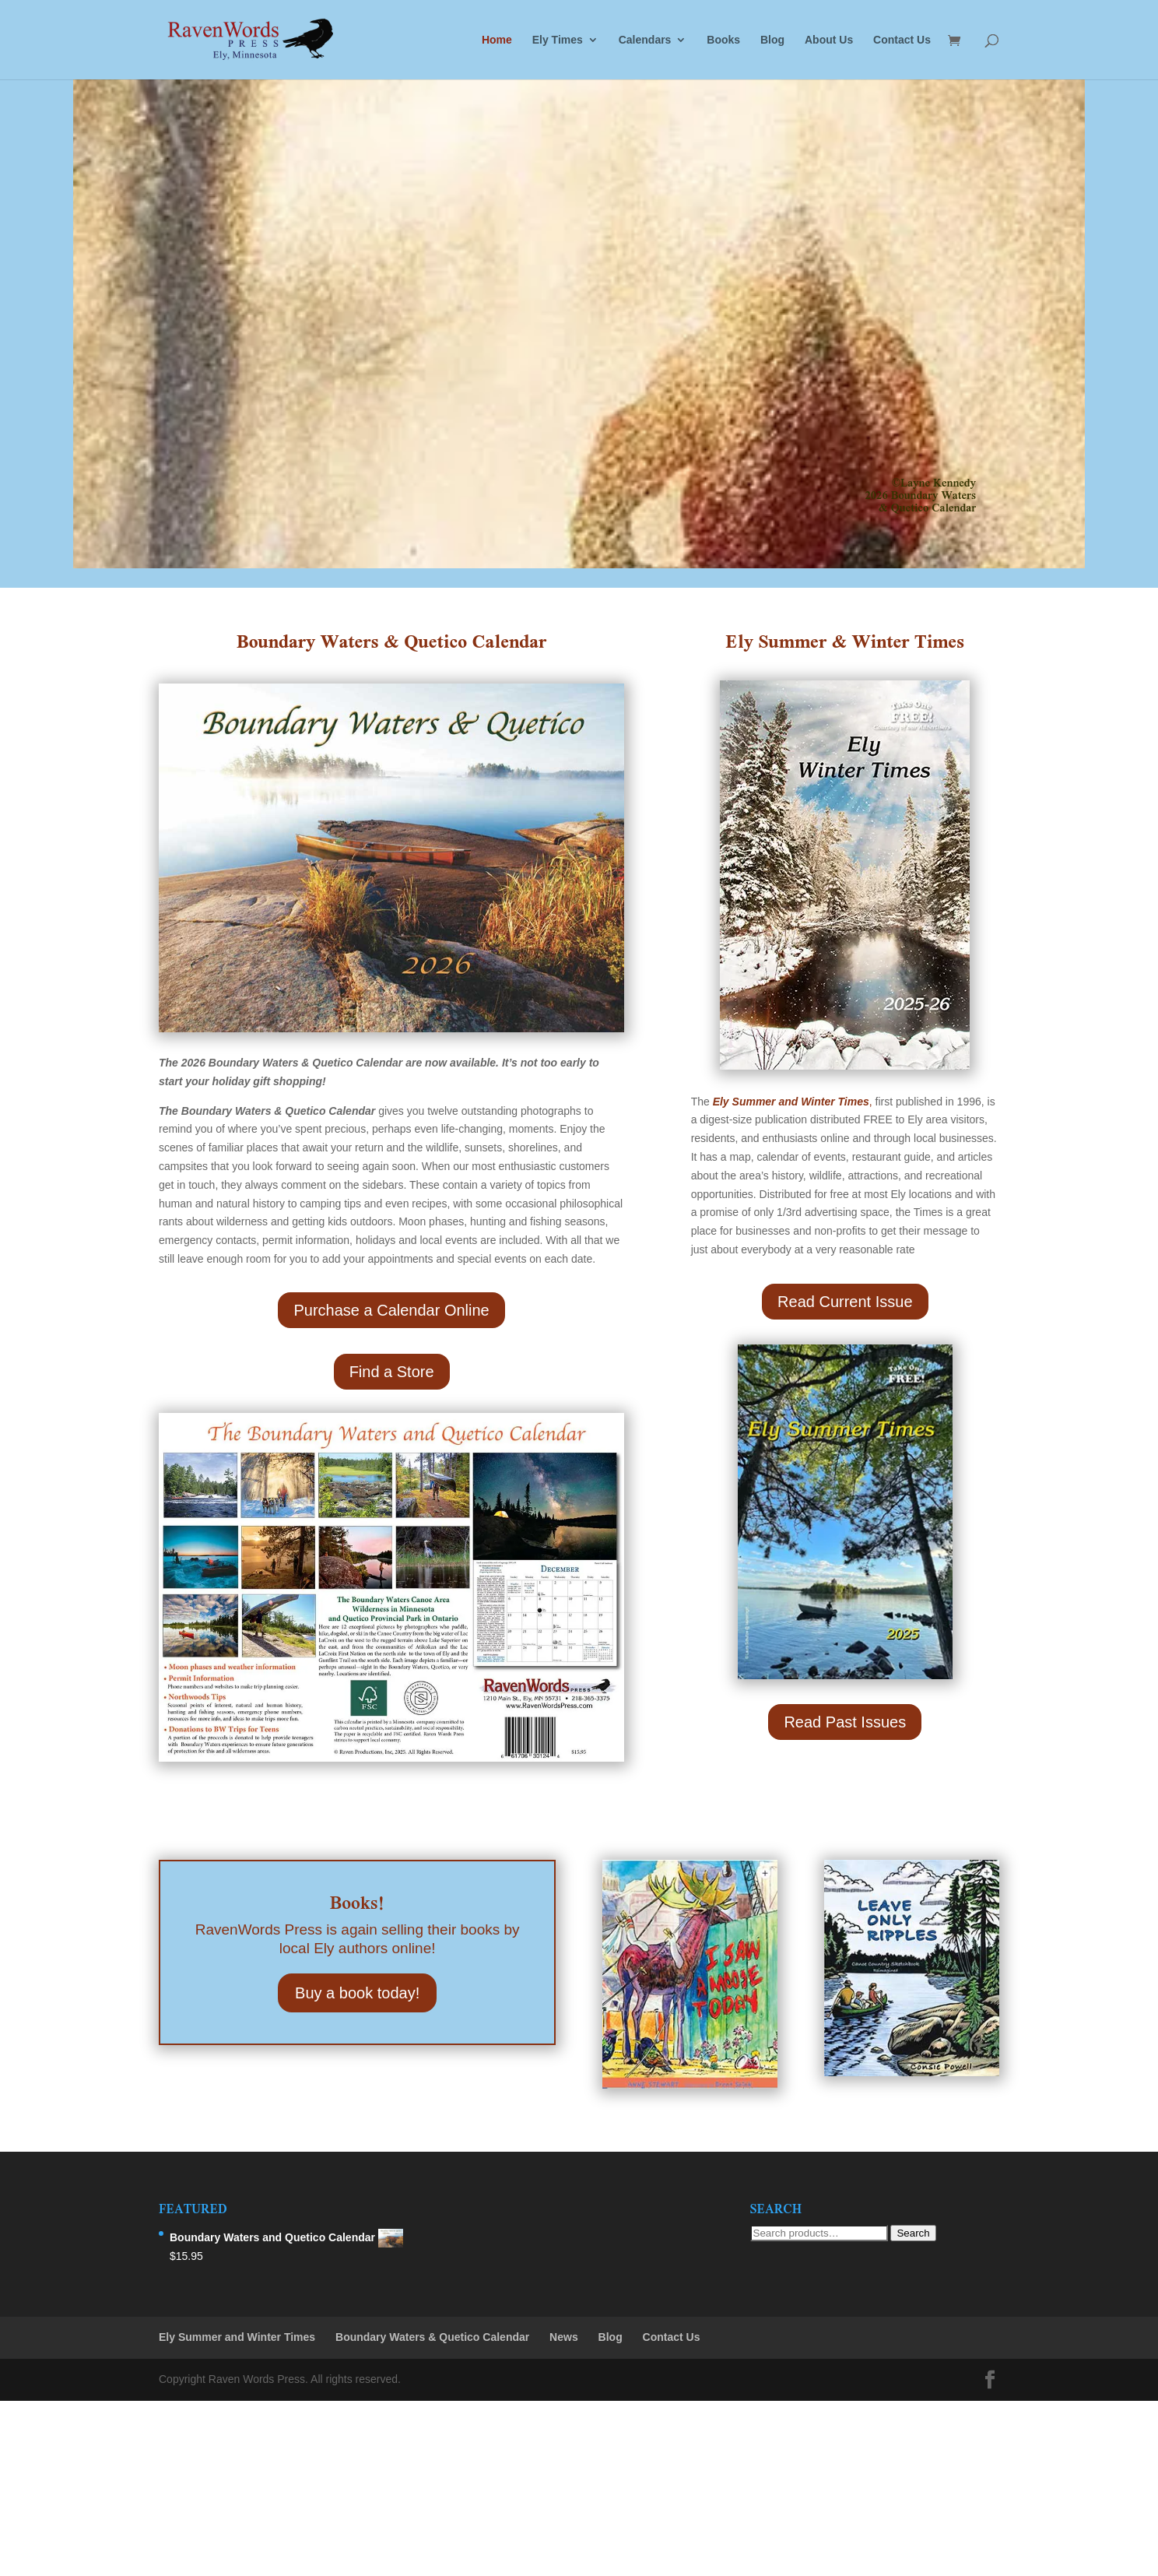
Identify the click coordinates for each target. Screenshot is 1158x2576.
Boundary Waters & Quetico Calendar (432, 2337)
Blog (772, 40)
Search (913, 2233)
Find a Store (391, 1371)
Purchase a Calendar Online (391, 1310)
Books (723, 40)
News (563, 2337)
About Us (829, 40)
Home (497, 40)
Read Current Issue (844, 1301)
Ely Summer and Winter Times (237, 2337)
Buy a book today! (357, 1992)
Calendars (645, 40)
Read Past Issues (845, 1722)
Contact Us (902, 40)
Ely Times (557, 40)
